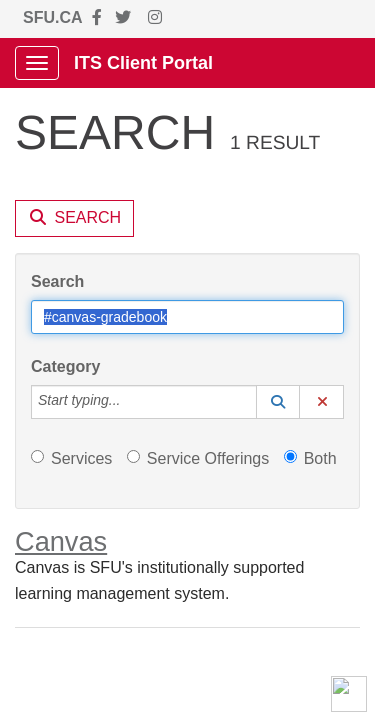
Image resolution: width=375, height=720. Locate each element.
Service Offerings (198, 458)
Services (71, 458)
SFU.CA (53, 17)
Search (57, 281)
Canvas (61, 541)
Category (65, 366)
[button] (278, 402)
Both (310, 458)
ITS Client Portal (143, 63)
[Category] (131, 402)
